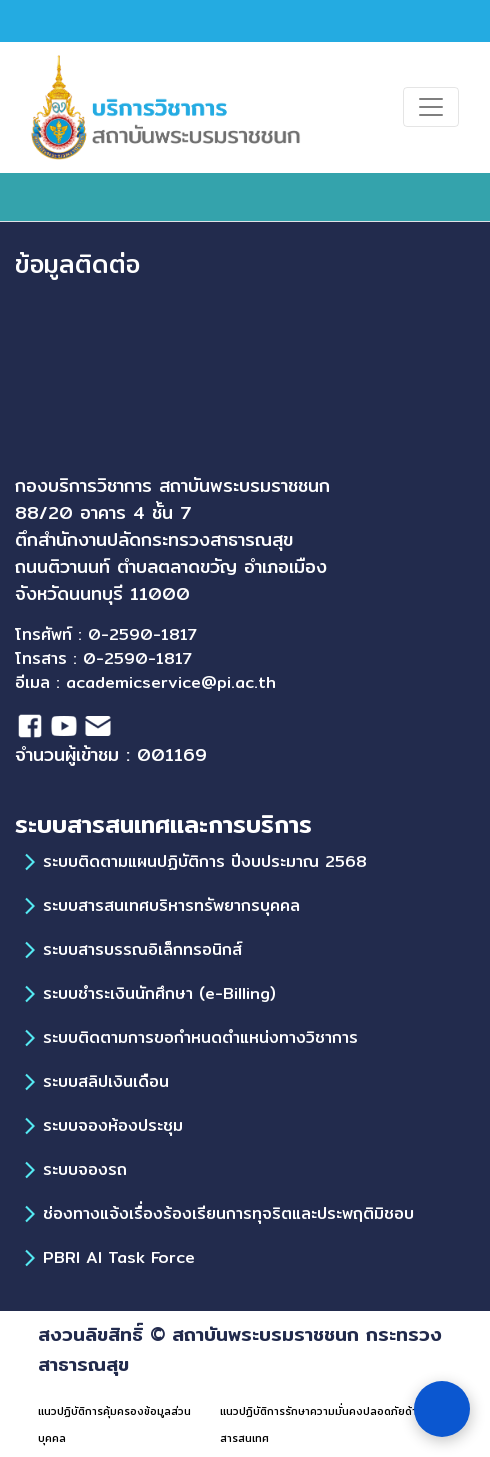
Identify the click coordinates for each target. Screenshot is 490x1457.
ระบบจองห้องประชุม (113, 1125)
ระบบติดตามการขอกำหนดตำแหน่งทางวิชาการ (200, 1037)
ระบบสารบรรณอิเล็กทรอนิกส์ (142, 949)
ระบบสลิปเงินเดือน (106, 1081)
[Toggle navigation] (431, 107)
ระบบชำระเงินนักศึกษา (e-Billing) (159, 993)
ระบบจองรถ (85, 1169)
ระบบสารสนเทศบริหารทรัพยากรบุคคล (171, 905)
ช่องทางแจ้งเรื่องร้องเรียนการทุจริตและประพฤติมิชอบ (228, 1213)
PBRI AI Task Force (119, 1257)
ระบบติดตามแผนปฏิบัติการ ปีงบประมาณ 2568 (205, 861)
